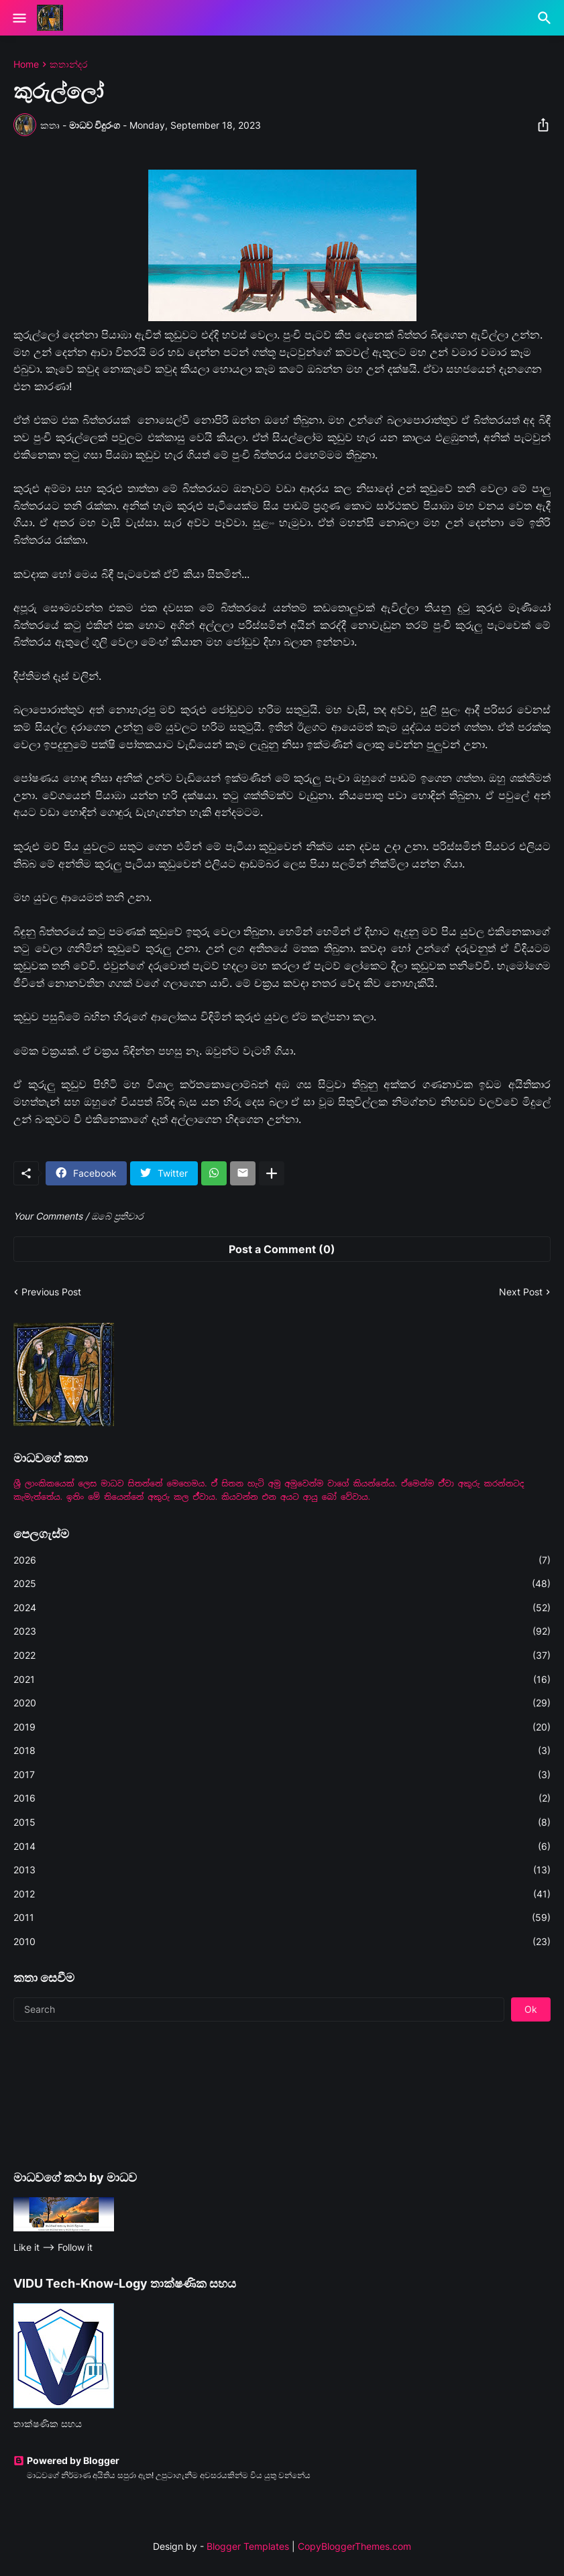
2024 (282, 1608)
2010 (282, 1941)
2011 (282, 1917)
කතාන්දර (68, 64)
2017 (282, 1774)
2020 (282, 1703)
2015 (282, 1822)
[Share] (539, 124)
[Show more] (271, 1173)
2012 (282, 1894)
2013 (282, 1870)
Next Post (521, 1291)
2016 (282, 1798)
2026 (282, 1560)
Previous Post (51, 1291)
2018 (282, 1750)
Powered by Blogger (66, 2460)
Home (26, 64)
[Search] (546, 18)
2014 (282, 1846)
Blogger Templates (248, 2546)
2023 (282, 1631)
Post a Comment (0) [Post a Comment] (282, 1249)
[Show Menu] (18, 18)
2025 (282, 1583)
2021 (282, 1679)
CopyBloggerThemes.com (354, 2546)
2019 (282, 1727)
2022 (282, 1655)
